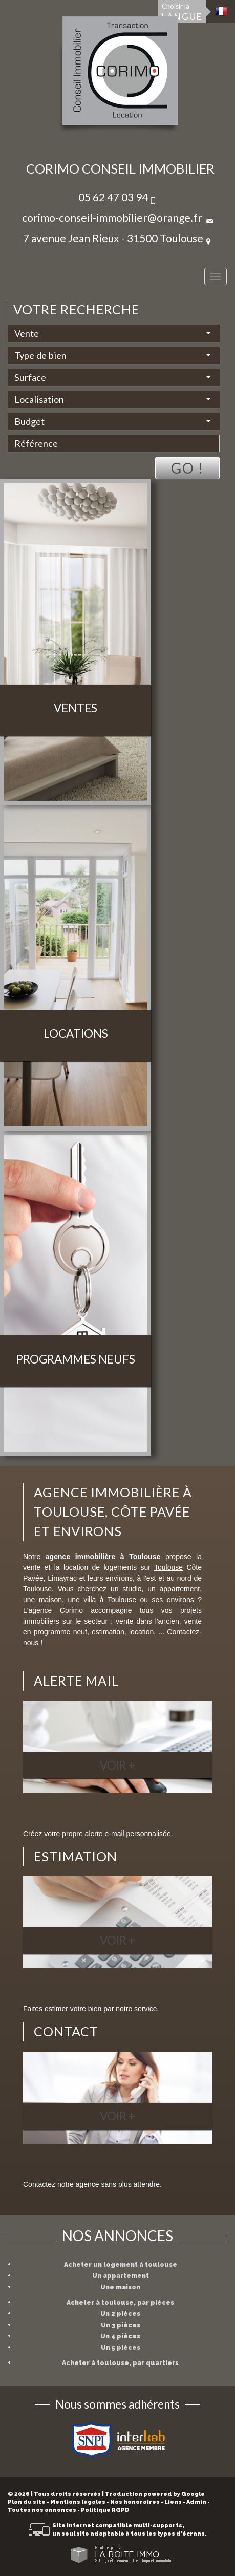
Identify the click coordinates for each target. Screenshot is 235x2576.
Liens (173, 2502)
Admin (196, 2502)
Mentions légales (77, 2502)
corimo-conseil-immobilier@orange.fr (112, 217)
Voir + (117, 1765)
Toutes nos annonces (42, 2510)
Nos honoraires (135, 2502)
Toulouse (168, 1567)
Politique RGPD (105, 2510)
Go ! (187, 468)
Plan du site (27, 2502)
